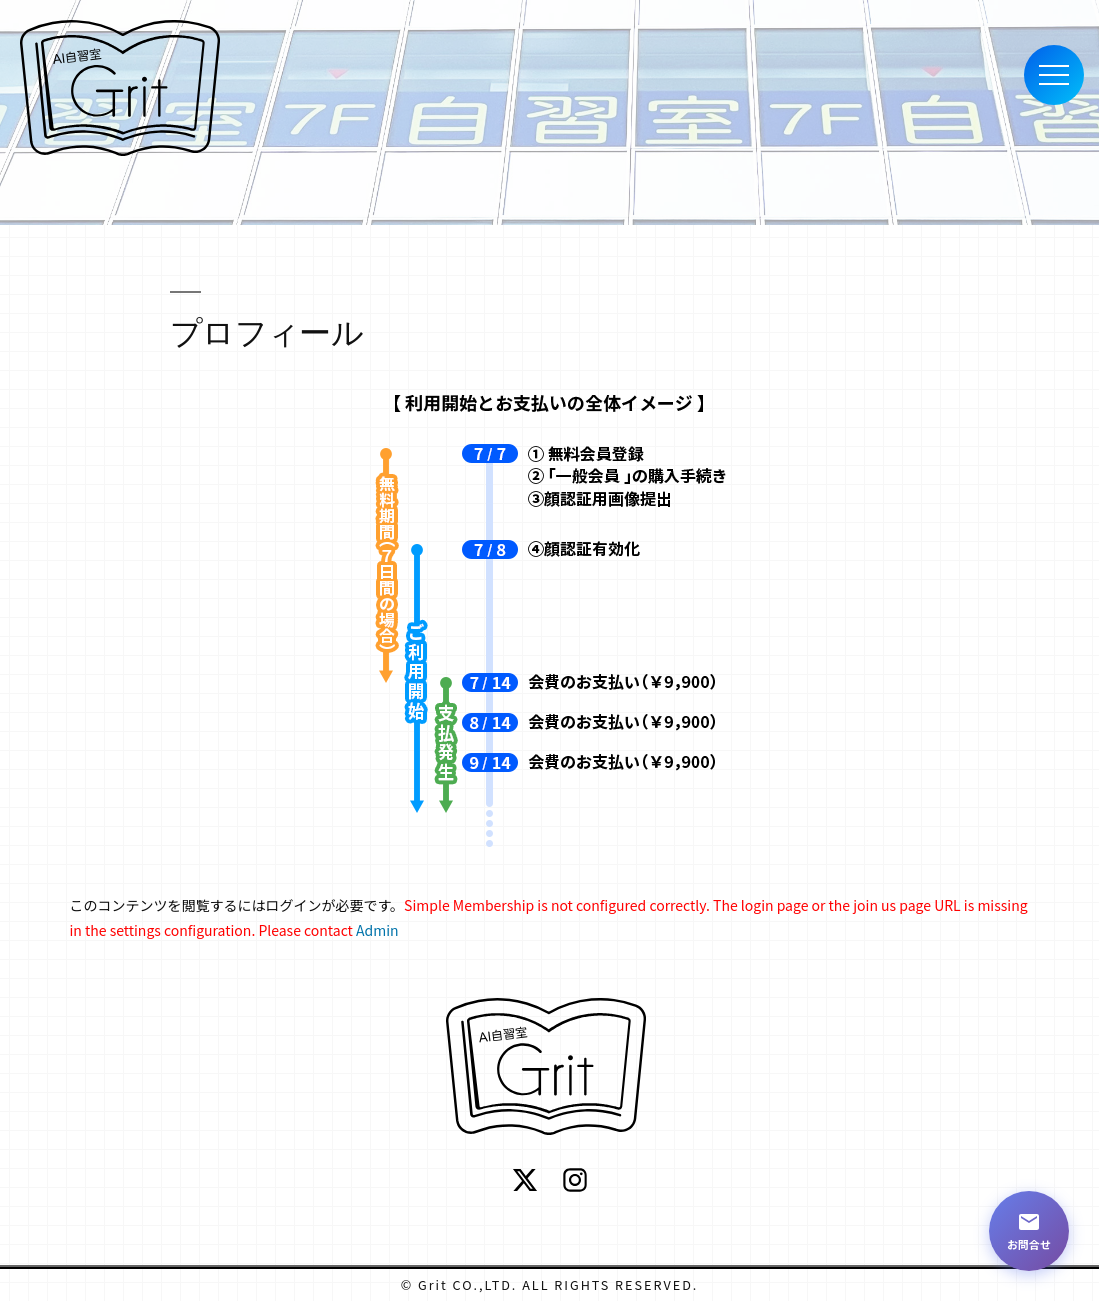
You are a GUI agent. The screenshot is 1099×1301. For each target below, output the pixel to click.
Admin (377, 930)
